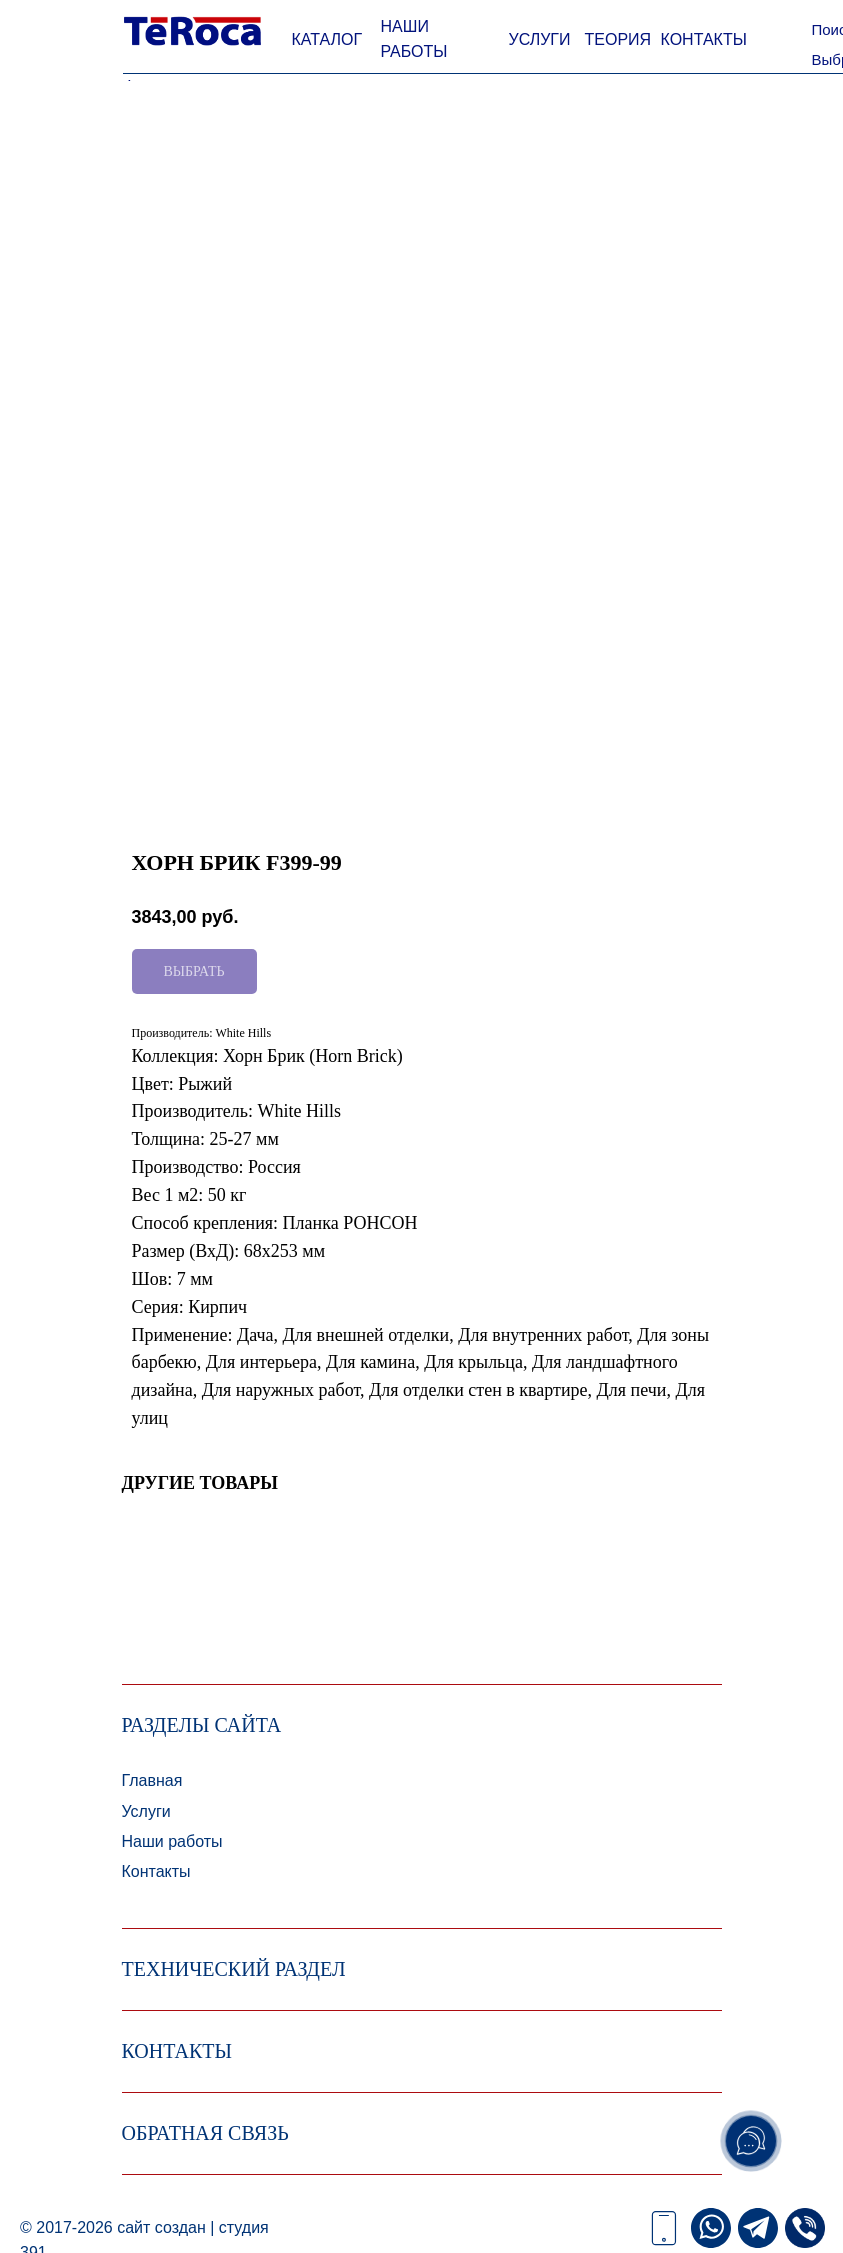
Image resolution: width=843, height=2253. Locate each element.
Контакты (156, 1871)
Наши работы (172, 1841)
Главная (152, 1780)
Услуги (146, 1811)
